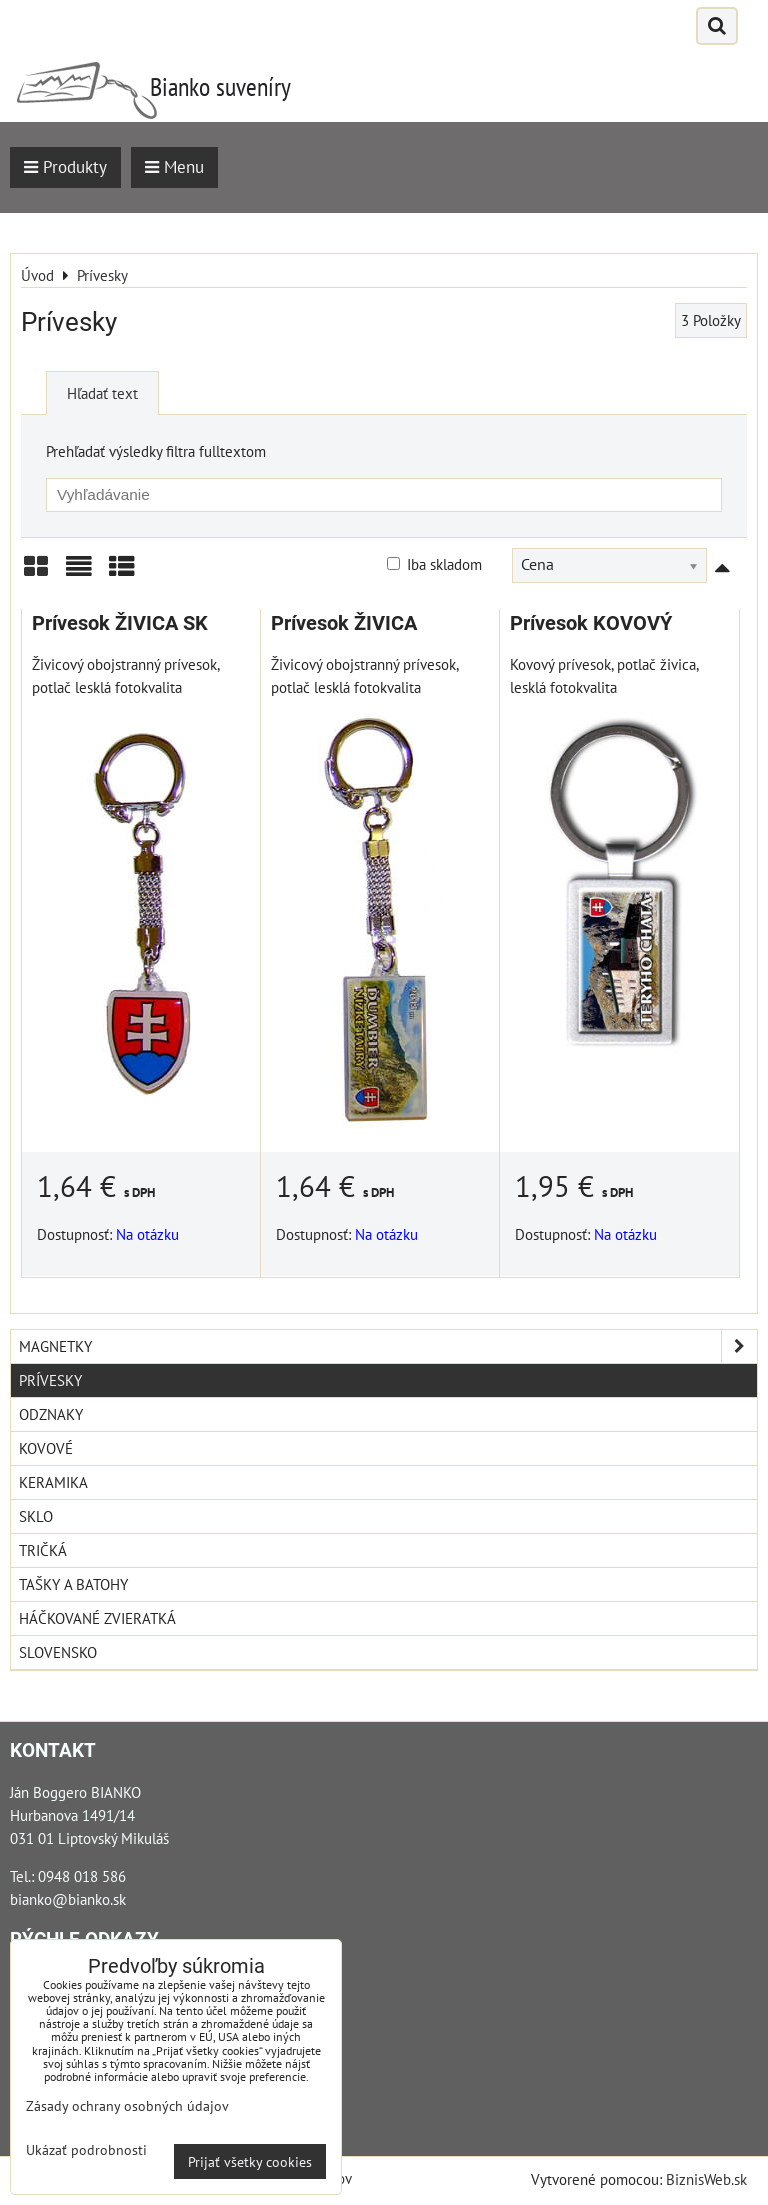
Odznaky (51, 1414)
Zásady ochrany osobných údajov (127, 2105)
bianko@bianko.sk (68, 1899)
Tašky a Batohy (73, 1584)
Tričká (43, 1550)
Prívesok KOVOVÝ (591, 623)
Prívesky (50, 1380)
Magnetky (388, 1346)
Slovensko (58, 1652)
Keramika (53, 1482)
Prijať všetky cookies (250, 2161)
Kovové (46, 1448)
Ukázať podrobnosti (86, 2150)
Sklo (36, 1516)
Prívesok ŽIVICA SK (120, 623)
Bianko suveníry (220, 86)
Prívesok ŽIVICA (344, 623)
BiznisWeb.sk (706, 2179)
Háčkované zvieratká (97, 1618)
